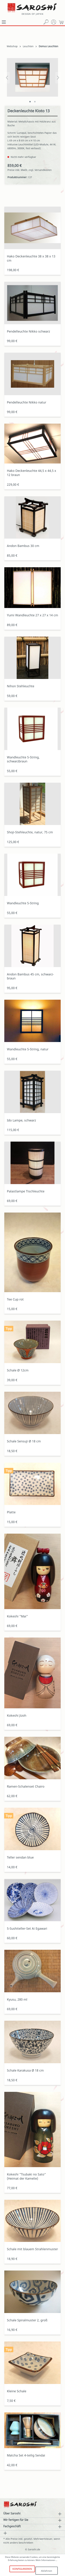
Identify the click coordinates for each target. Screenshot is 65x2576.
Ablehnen (46, 2570)
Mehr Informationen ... (46, 2560)
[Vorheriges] (7, 77)
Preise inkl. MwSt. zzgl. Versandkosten (29, 170)
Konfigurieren (22, 2568)
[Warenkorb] (61, 22)
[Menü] (3, 22)
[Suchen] (46, 22)
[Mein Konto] (53, 22)
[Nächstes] (58, 77)
